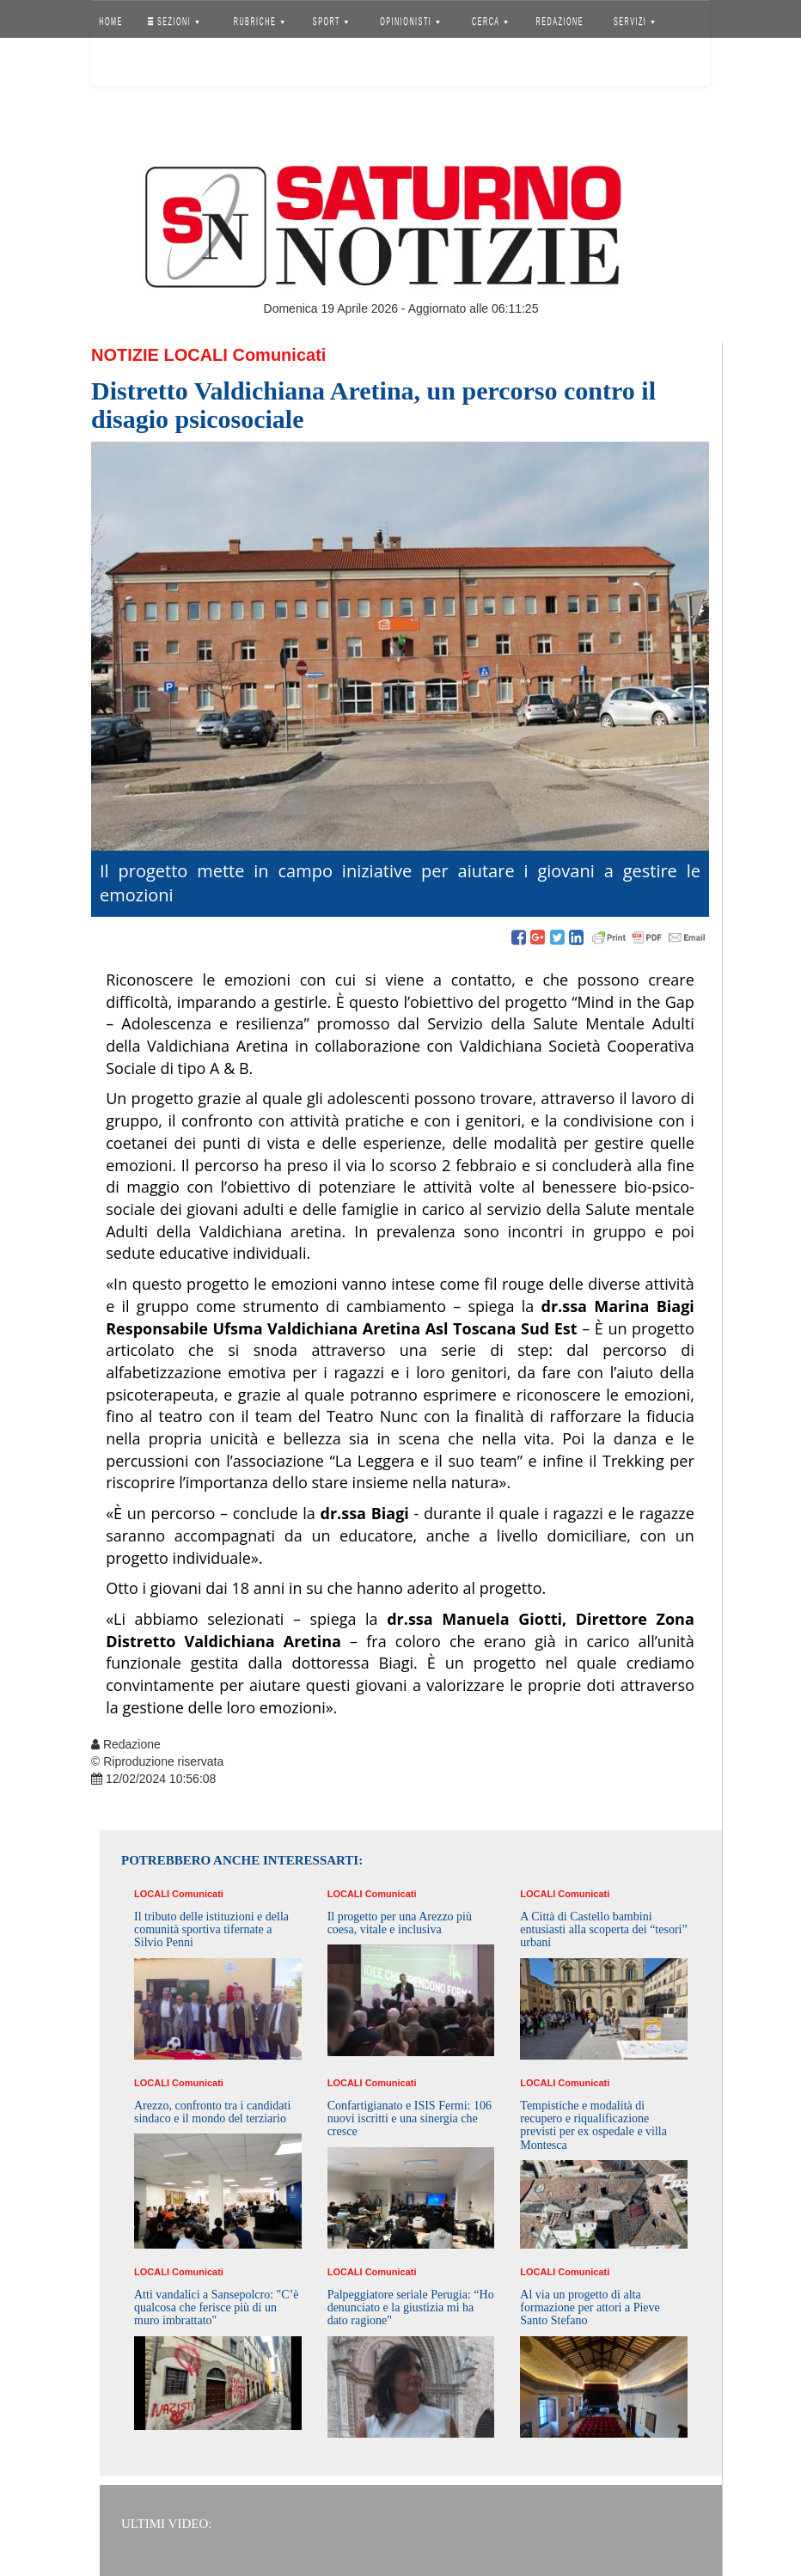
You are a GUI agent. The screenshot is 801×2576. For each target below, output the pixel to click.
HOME (111, 21)
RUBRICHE (258, 21)
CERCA (490, 21)
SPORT (331, 21)
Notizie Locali (159, 354)
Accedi (124, 64)
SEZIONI (173, 21)
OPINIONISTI (411, 21)
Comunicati (279, 354)
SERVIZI (634, 21)
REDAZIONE (560, 21)
